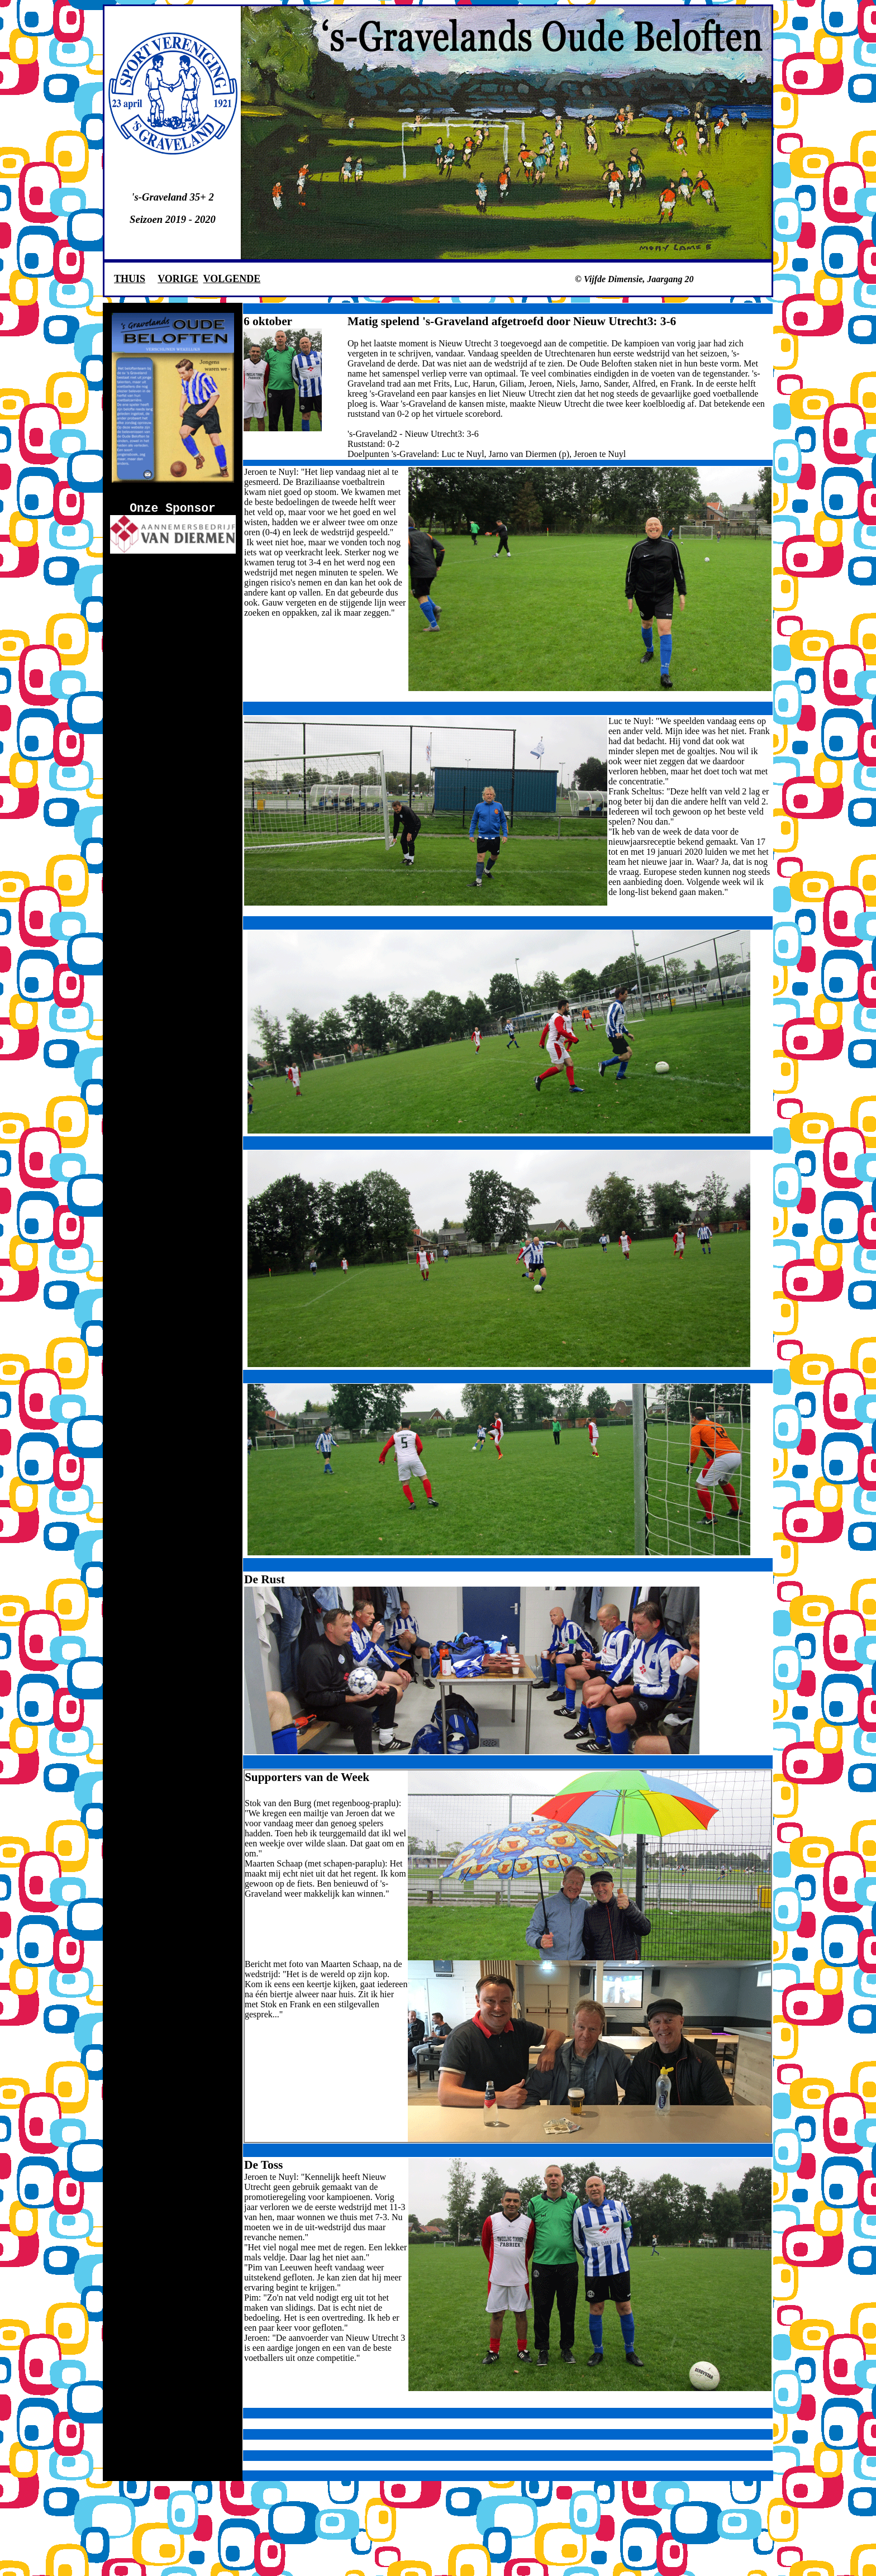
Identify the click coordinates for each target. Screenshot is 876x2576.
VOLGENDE (232, 278)
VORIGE (178, 278)
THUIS (129, 278)
